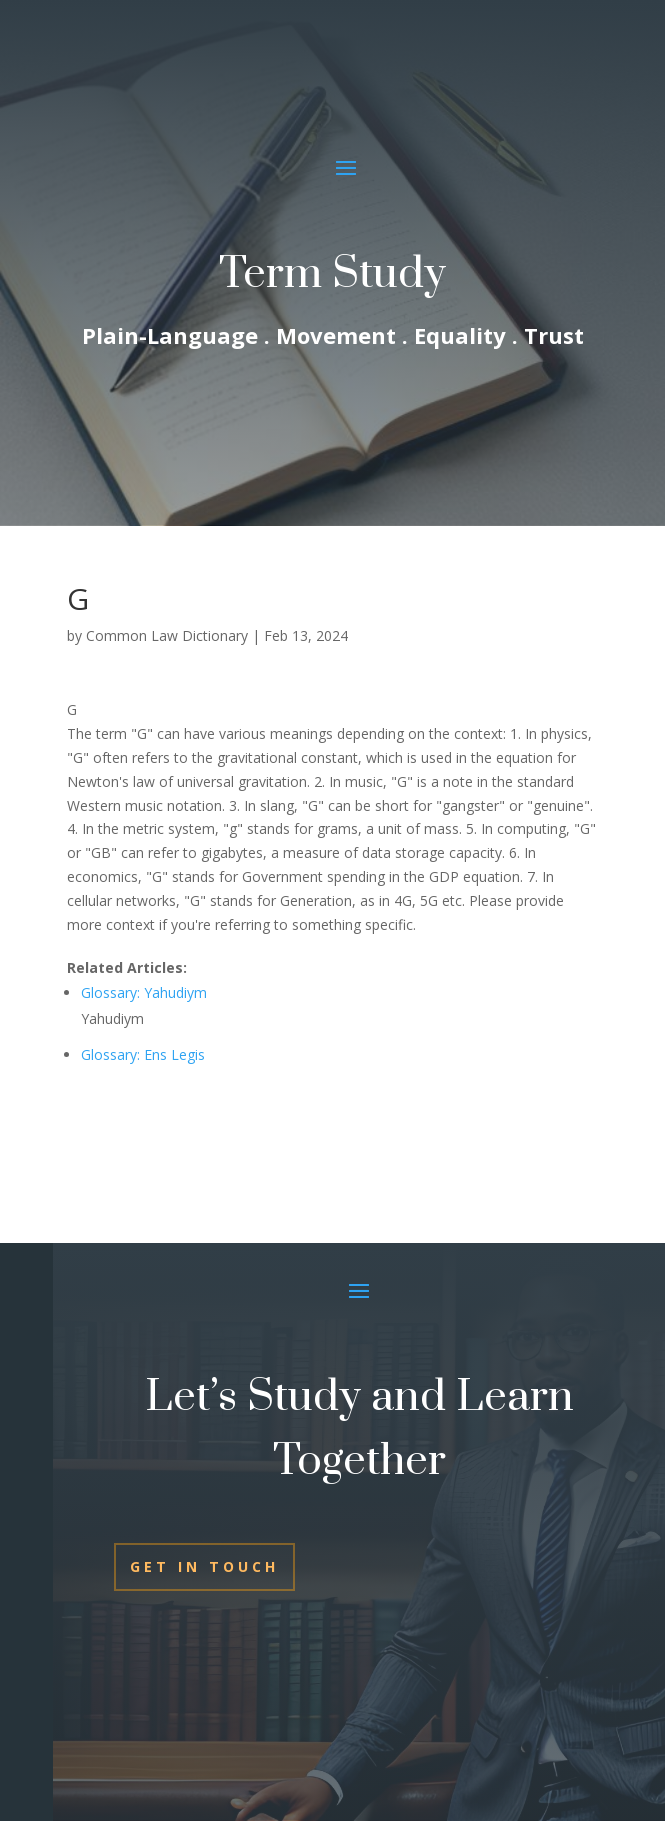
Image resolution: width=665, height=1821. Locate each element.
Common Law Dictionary (167, 635)
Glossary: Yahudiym (144, 992)
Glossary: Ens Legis (143, 1054)
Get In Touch (204, 1566)
